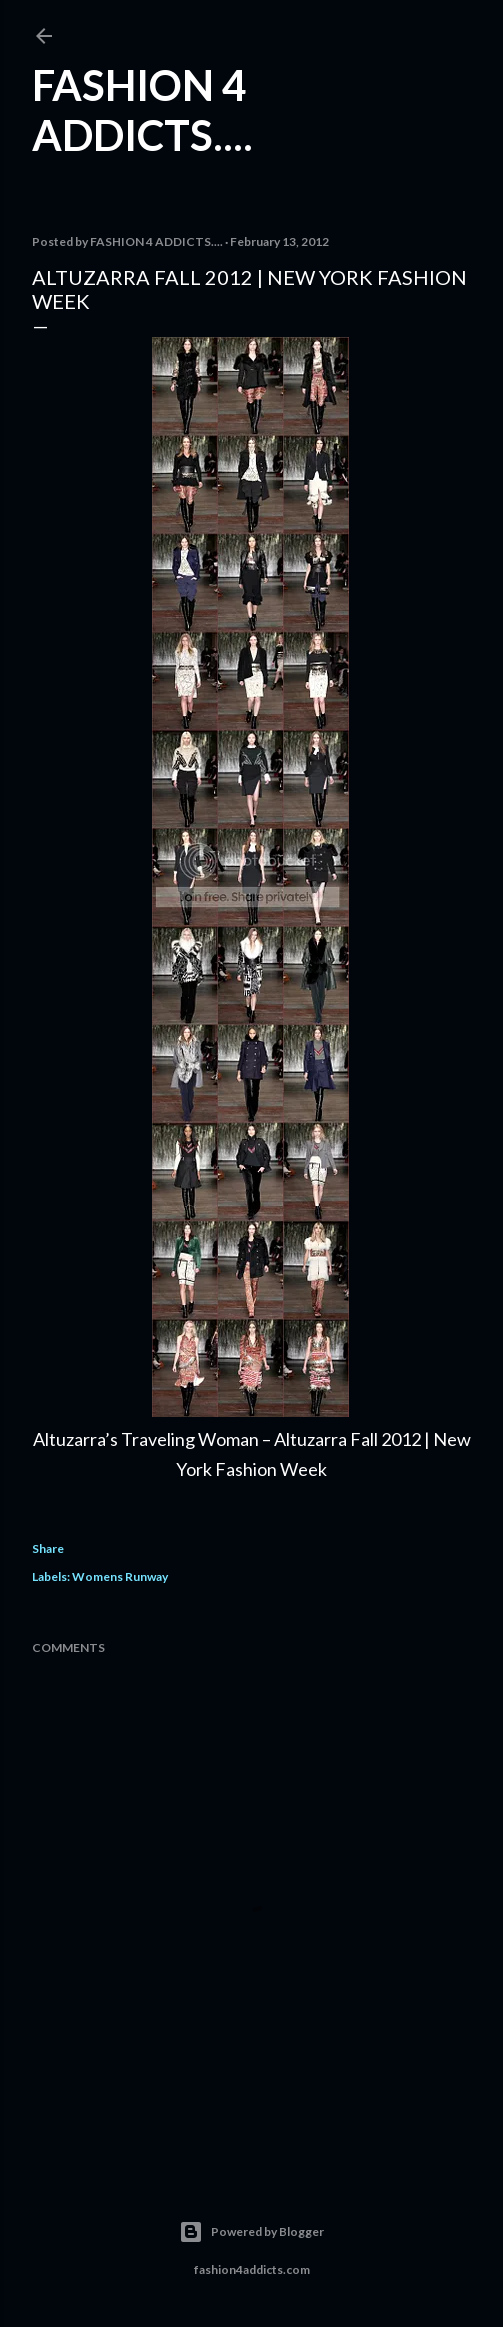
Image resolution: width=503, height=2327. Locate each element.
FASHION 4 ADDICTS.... (142, 110)
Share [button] (48, 1548)
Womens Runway (120, 1576)
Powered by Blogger (251, 2232)
